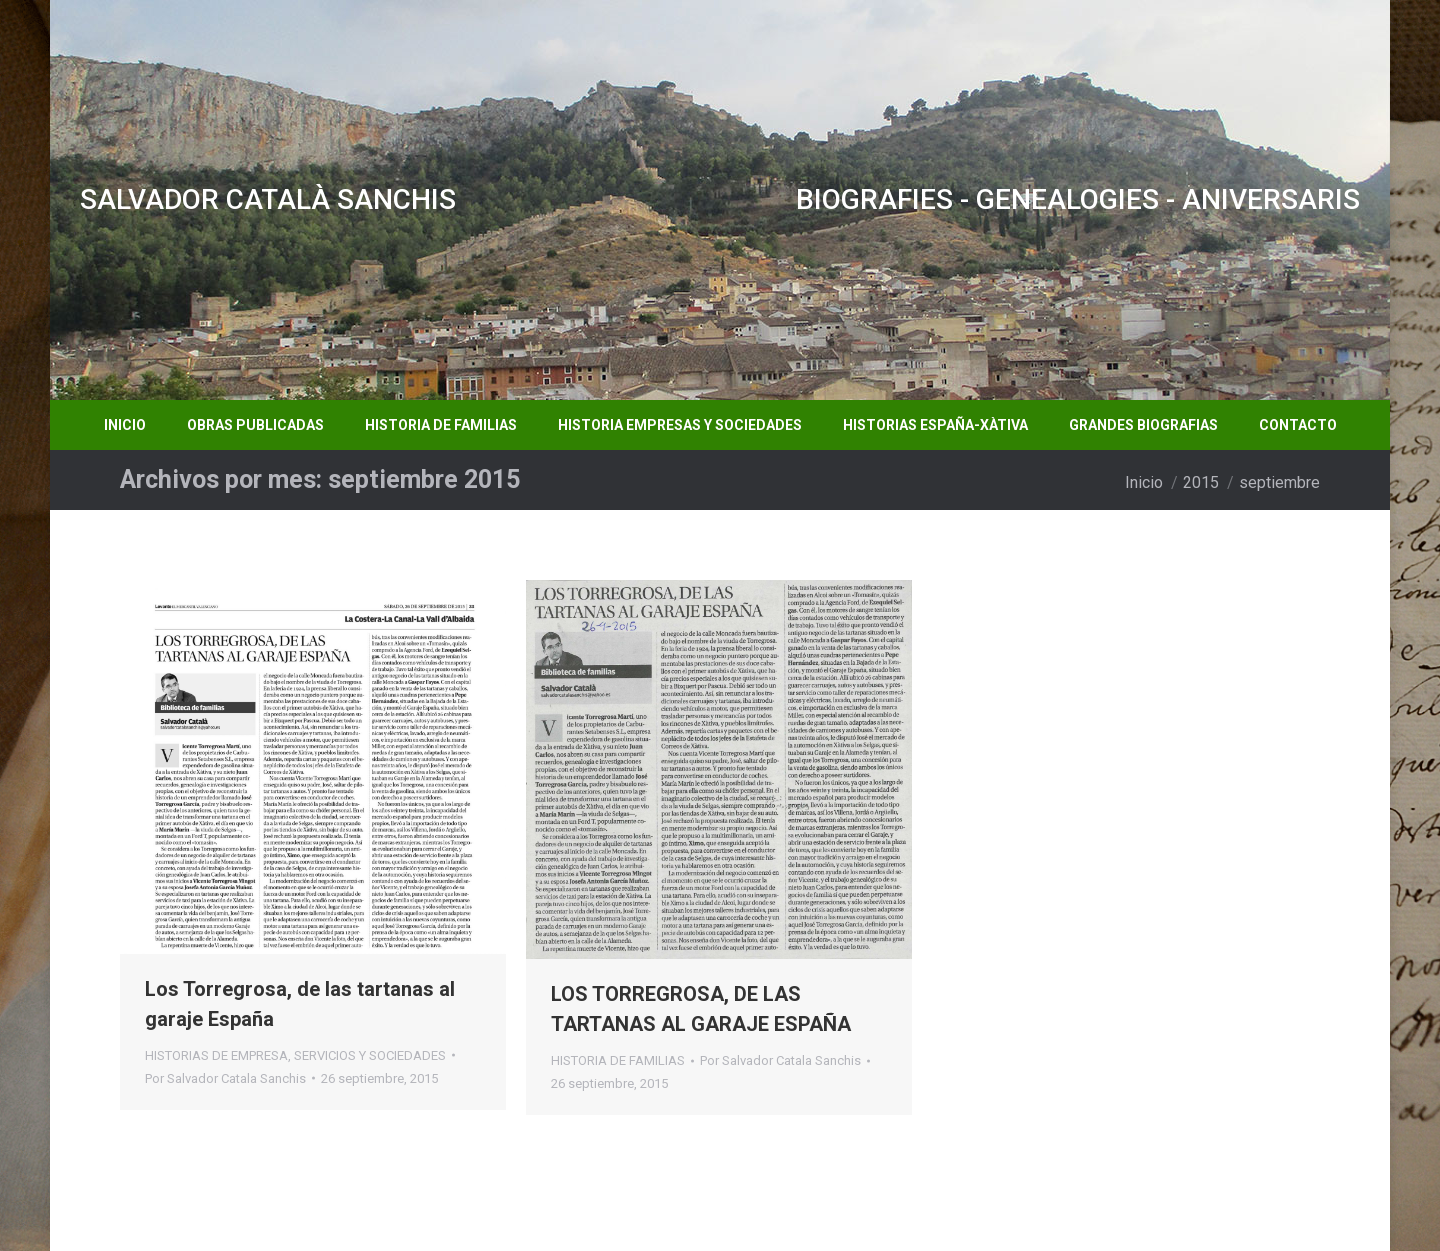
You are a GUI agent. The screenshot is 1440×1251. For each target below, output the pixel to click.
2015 (1201, 482)
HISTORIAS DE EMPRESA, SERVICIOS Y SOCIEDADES (295, 1055)
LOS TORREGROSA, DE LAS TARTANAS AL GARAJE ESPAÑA (701, 1009)
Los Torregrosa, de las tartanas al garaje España (300, 1004)
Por (225, 1078)
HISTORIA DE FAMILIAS (618, 1060)
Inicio (1144, 482)
